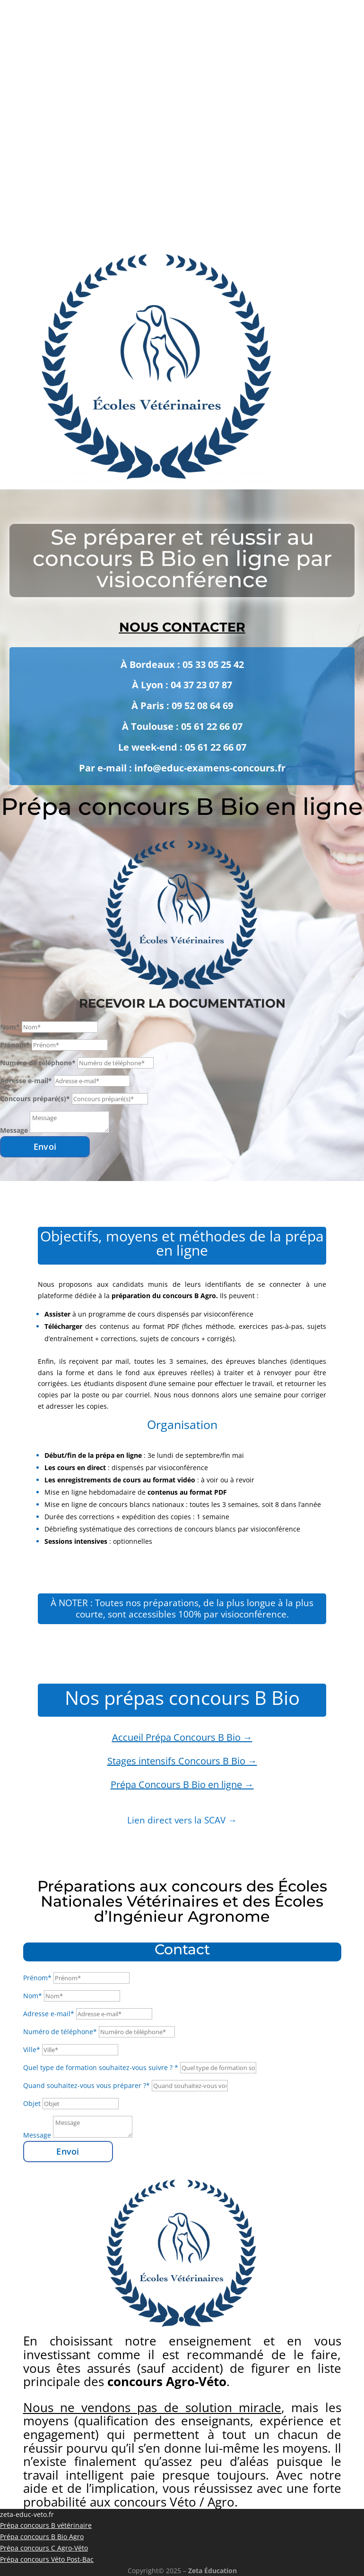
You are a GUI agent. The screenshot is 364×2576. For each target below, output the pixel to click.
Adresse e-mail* (26, 1080)
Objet (32, 2103)
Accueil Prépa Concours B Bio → (182, 1737)
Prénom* (15, 1044)
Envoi (45, 1146)
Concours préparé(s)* (35, 1098)
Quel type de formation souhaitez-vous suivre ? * (100, 2067)
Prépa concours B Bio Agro (42, 2536)
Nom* (10, 1026)
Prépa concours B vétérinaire (46, 2525)
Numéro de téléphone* (38, 1062)
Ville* (31, 2049)
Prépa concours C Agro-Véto (44, 2547)
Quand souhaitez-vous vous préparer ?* (86, 2085)
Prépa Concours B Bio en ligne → (182, 1784)
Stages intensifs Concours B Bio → (182, 1760)
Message (14, 1130)
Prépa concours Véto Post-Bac (47, 2559)
